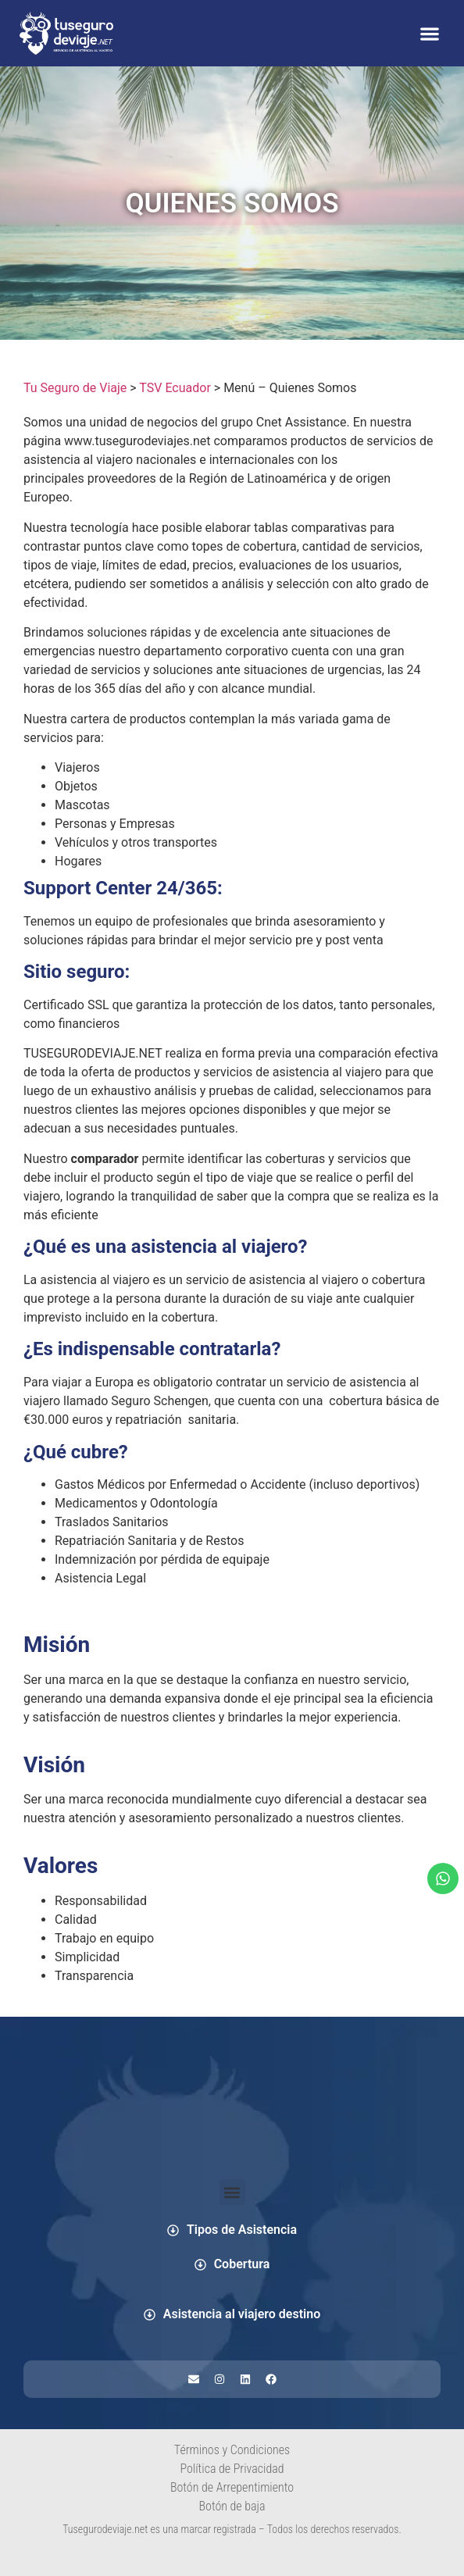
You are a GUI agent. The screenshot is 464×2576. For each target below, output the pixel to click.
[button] (429, 33)
